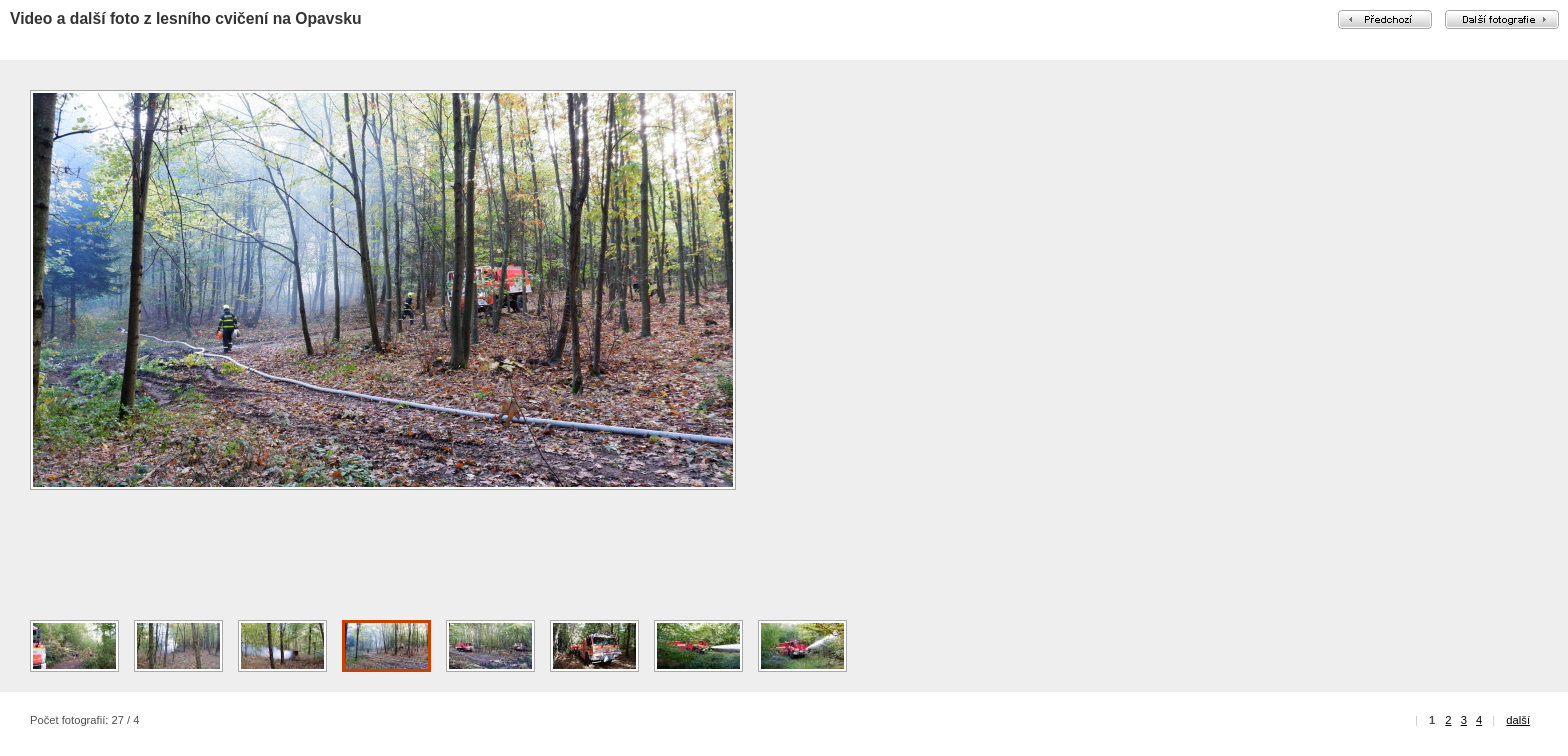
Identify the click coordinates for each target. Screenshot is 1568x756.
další (1518, 720)
